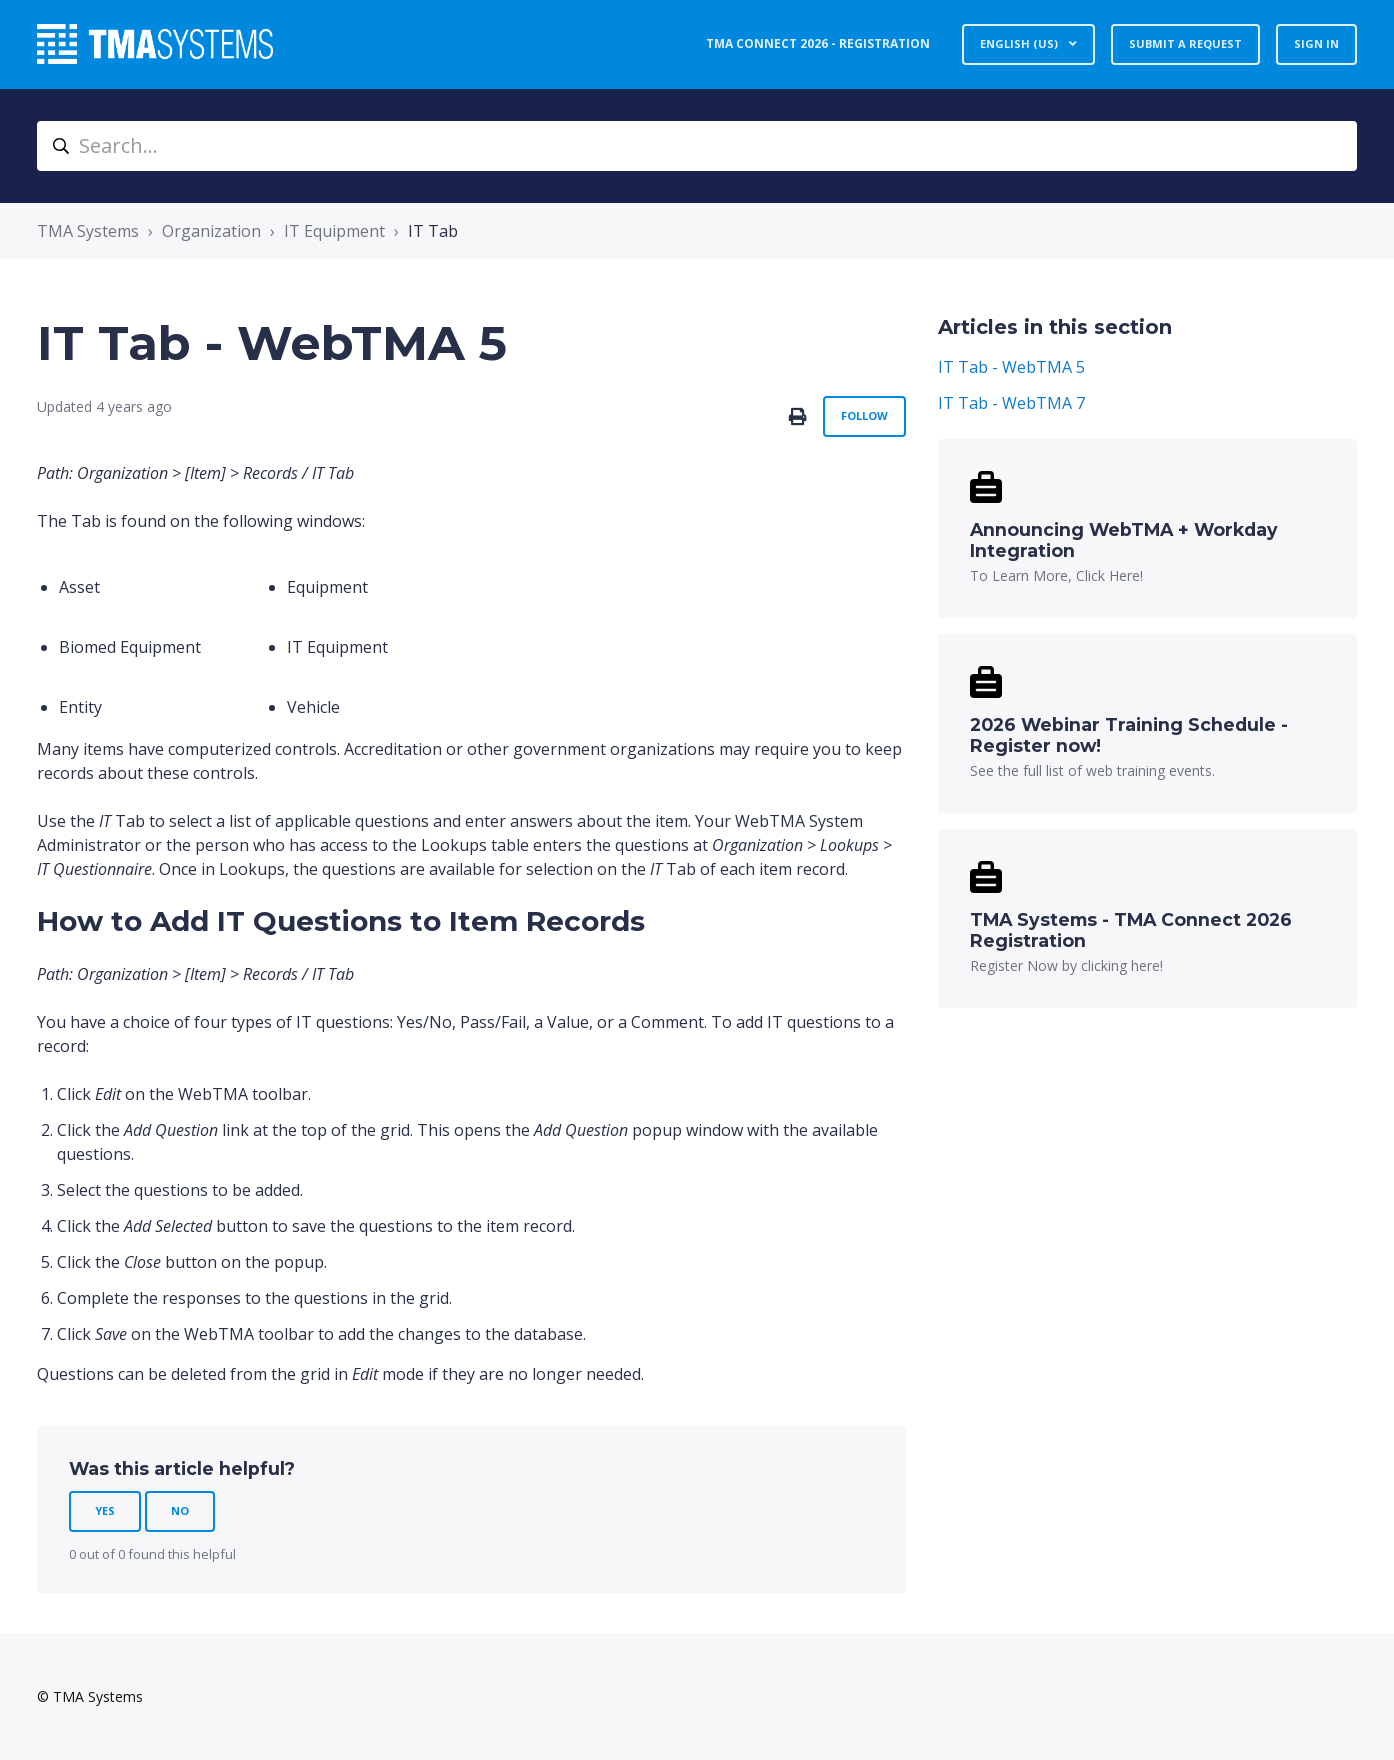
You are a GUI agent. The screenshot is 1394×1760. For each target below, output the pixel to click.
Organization (211, 231)
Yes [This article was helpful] (105, 1510)
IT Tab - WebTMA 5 (1011, 367)
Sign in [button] (1316, 43)
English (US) (1020, 43)
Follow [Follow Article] (864, 415)
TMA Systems (88, 231)
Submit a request (1185, 43)
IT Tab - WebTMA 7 (1011, 403)
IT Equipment (334, 231)
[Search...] (697, 146)
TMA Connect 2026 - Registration (818, 43)
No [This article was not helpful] (180, 1510)
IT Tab (433, 231)
